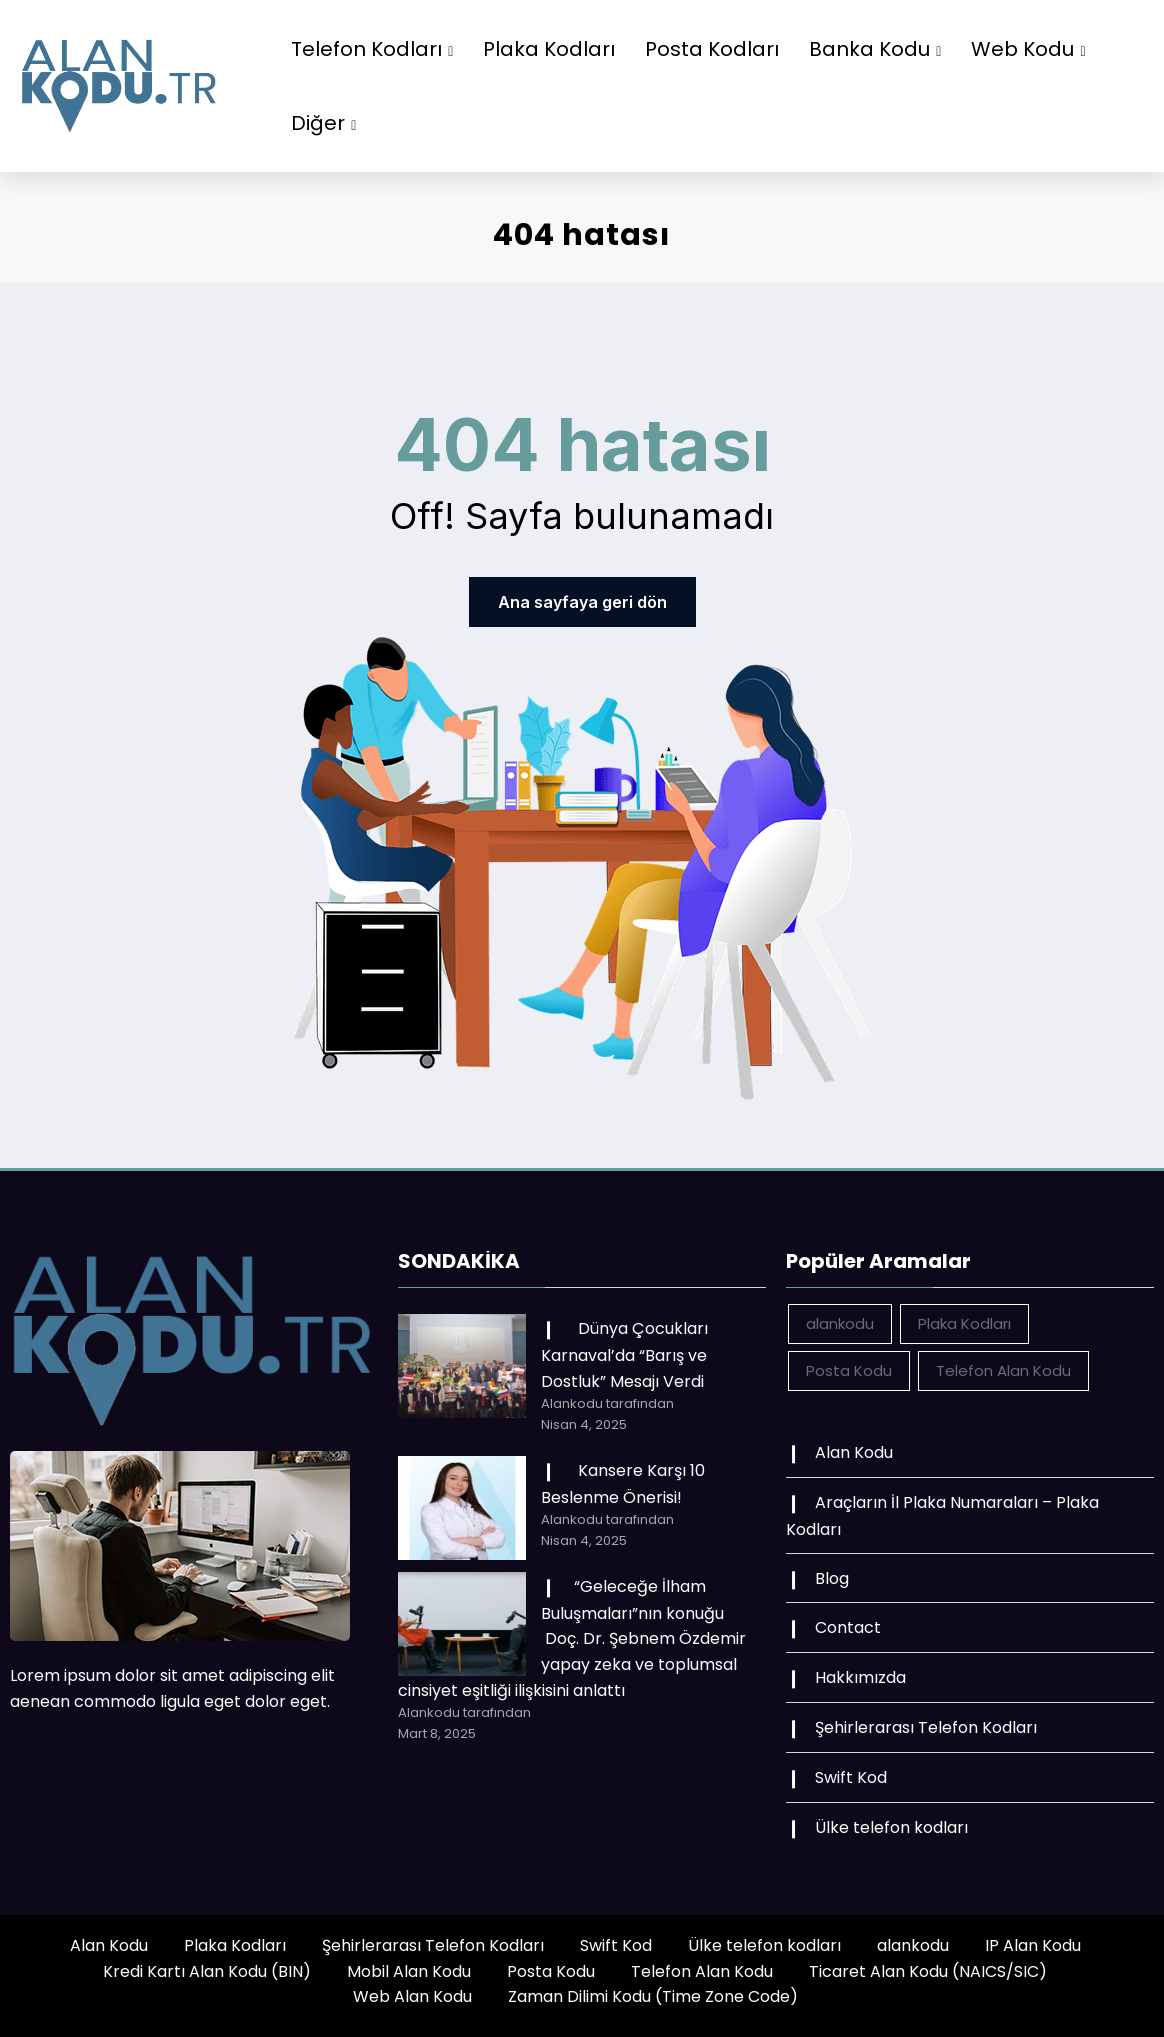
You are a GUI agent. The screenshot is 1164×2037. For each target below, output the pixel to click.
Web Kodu (1028, 49)
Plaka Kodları (549, 49)
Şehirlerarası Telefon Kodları (926, 1727)
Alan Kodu (854, 1452)
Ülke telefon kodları (891, 1827)
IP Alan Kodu (1033, 1945)
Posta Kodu (551, 1971)
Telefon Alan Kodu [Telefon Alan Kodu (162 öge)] (1003, 1370)
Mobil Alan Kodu (409, 1971)
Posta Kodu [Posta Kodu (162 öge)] (849, 1370)
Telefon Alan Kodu (702, 1971)
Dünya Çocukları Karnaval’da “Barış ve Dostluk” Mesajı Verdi (624, 1354)
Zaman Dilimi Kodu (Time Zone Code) (653, 1996)
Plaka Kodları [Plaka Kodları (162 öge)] (964, 1323)
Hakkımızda (860, 1677)
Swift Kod (851, 1777)
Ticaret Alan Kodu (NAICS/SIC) (928, 1971)
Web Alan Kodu (412, 1996)
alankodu (913, 1945)
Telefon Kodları (372, 49)
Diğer (323, 123)
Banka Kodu (875, 49)
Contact (848, 1627)
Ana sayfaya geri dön (582, 602)
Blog (832, 1578)
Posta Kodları (712, 49)
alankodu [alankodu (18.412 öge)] (840, 1323)
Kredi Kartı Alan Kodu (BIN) (207, 1971)
